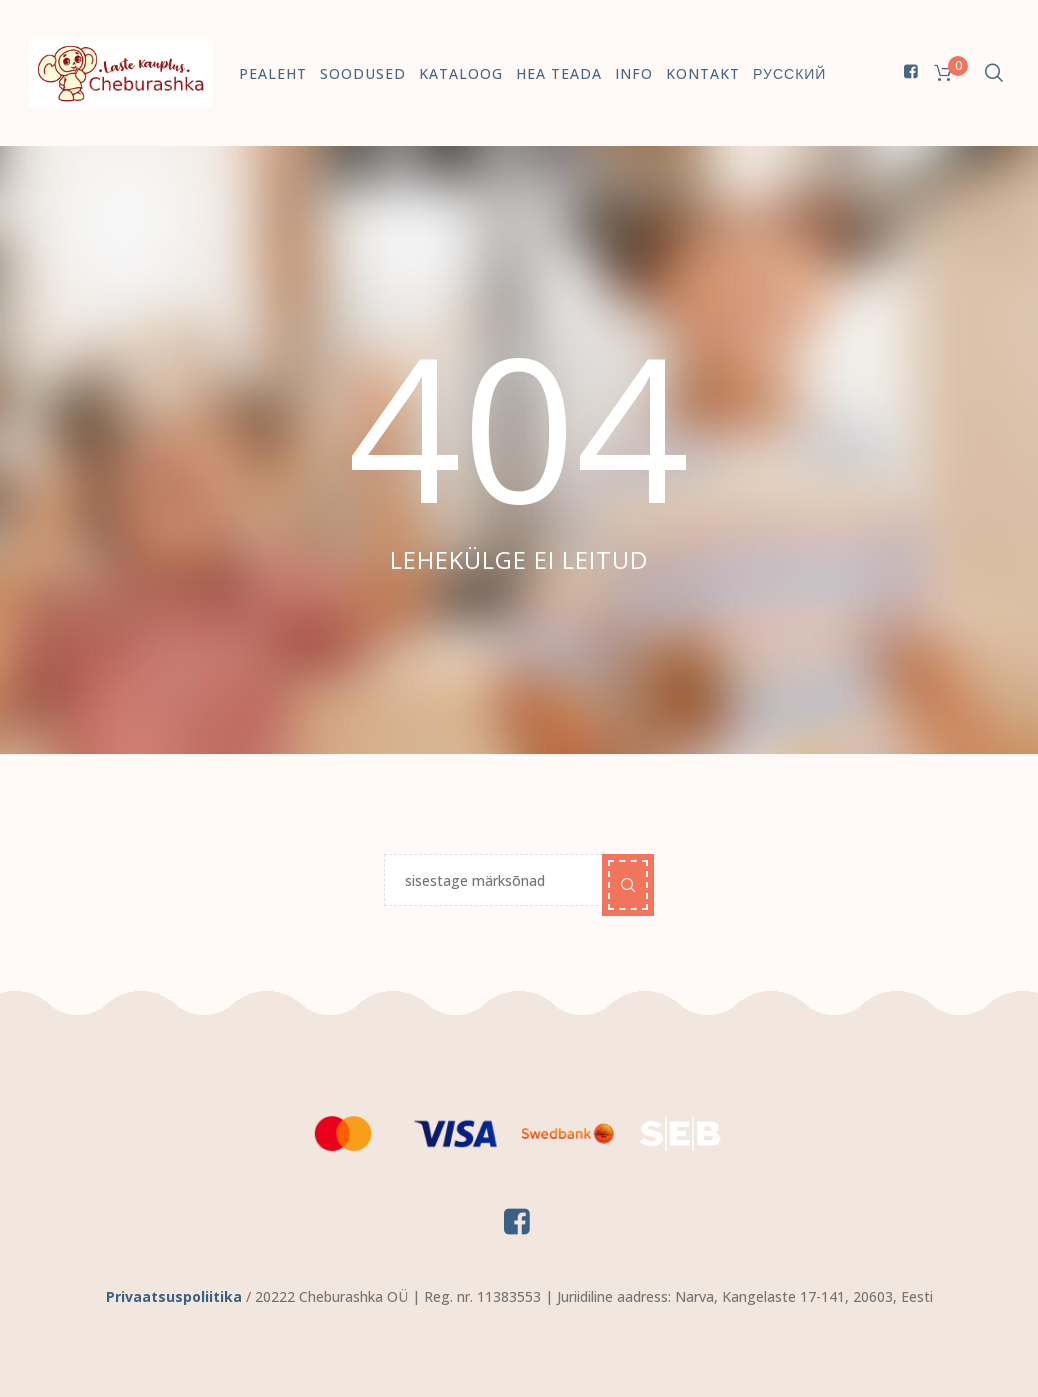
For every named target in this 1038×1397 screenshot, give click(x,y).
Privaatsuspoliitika (174, 1296)
